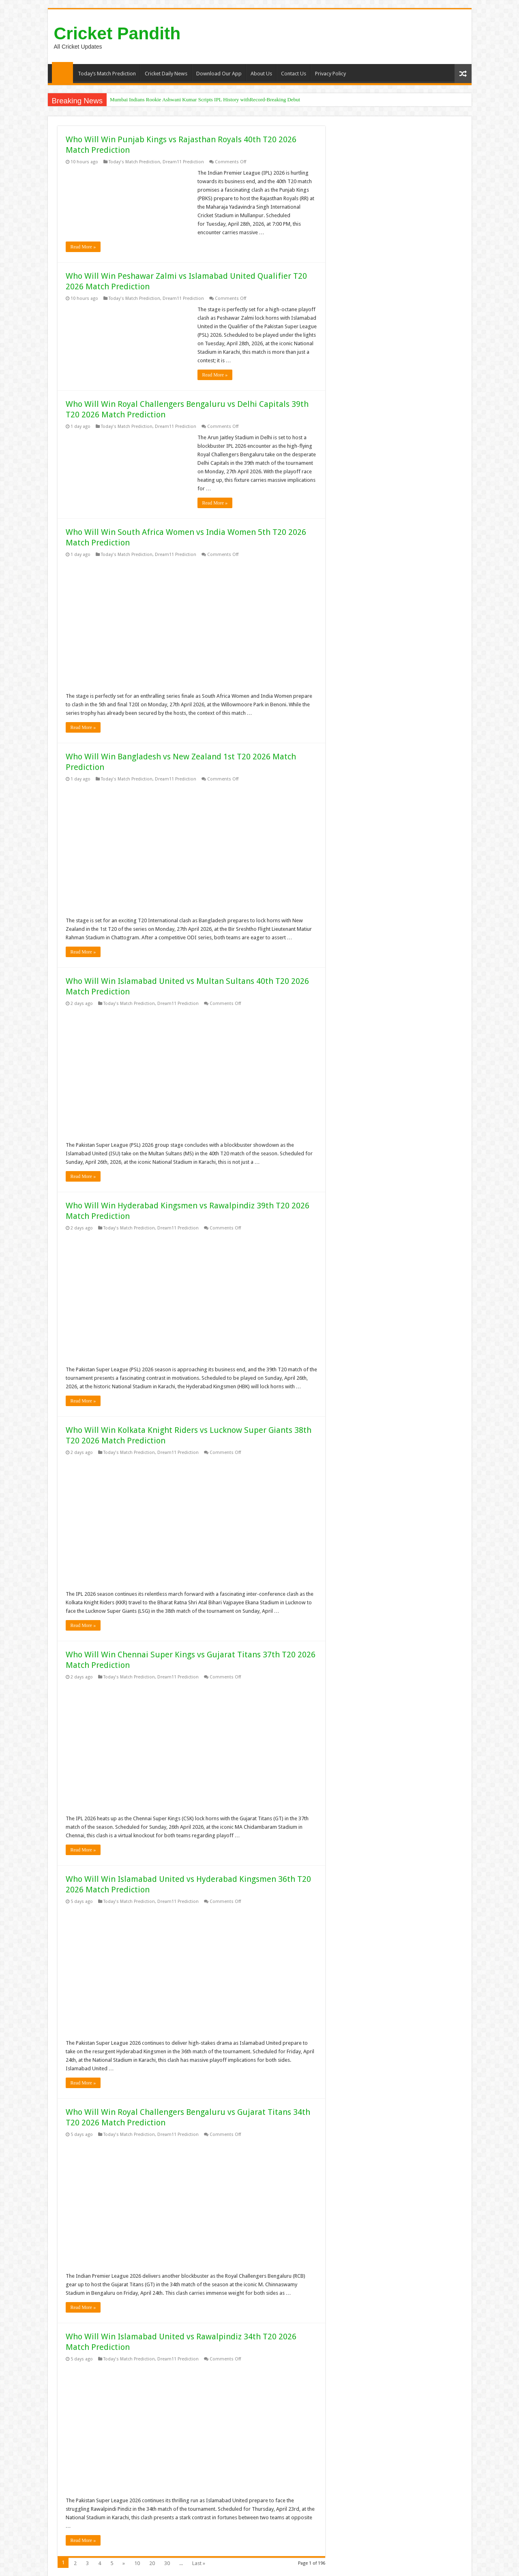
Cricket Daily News (166, 74)
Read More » (83, 247)
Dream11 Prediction (183, 162)
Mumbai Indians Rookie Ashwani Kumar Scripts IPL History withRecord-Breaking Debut (205, 99)
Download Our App (219, 74)
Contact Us (293, 74)
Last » (198, 2563)
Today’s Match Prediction (107, 74)
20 (152, 2563)
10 (137, 2563)
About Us (261, 74)
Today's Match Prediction (134, 162)
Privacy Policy (330, 74)
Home (62, 72)
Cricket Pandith (117, 33)
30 (167, 2563)
